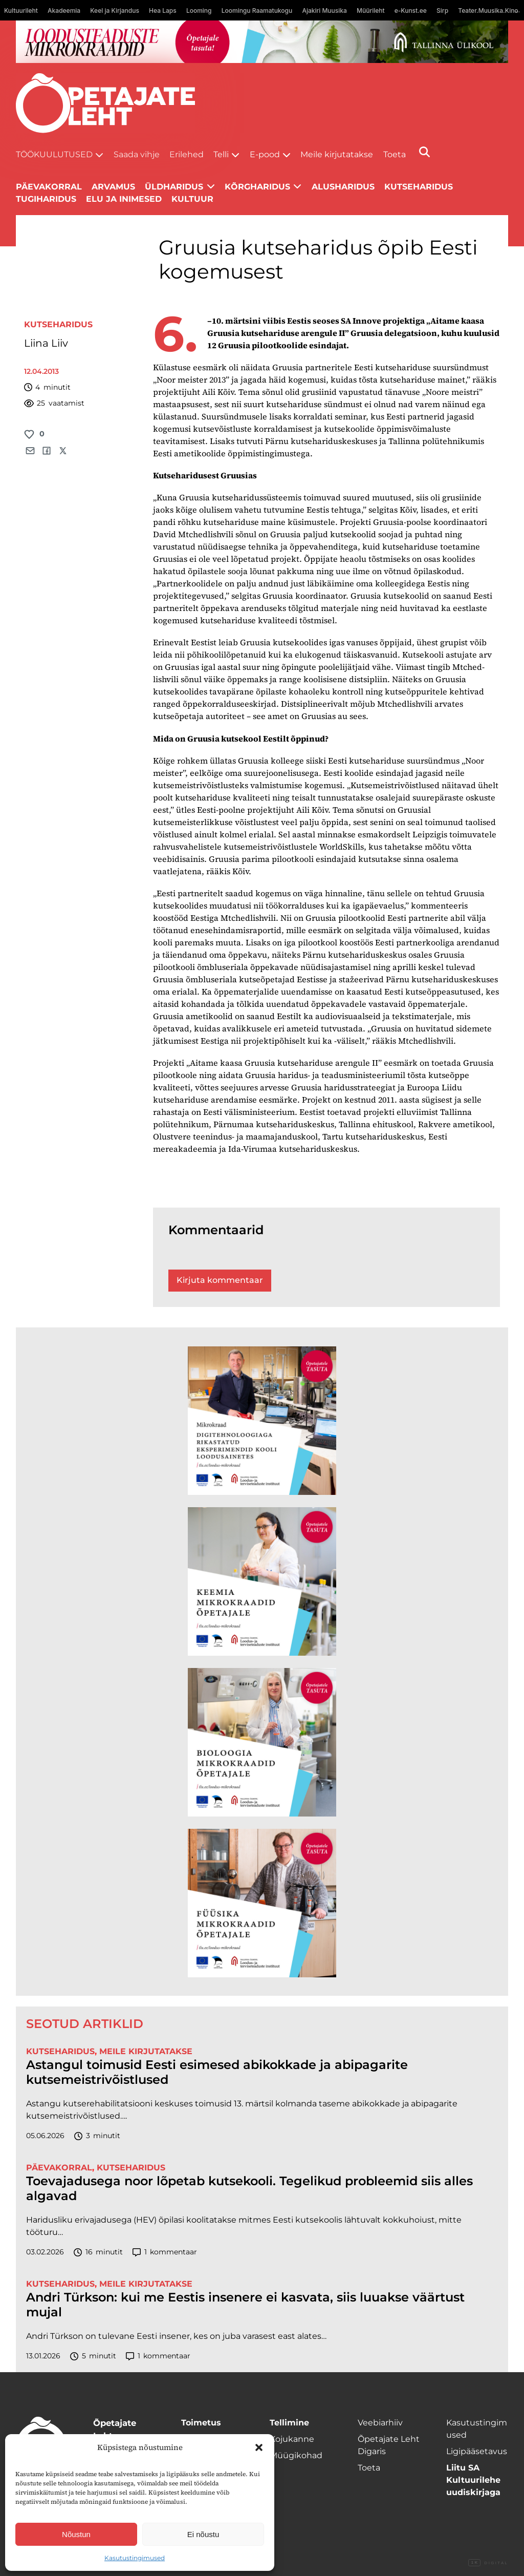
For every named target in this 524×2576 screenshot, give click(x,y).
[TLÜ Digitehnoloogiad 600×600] (262, 1420)
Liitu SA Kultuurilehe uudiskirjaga (473, 2480)
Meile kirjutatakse (336, 154)
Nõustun (76, 2534)
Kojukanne (292, 2439)
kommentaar (165, 2252)
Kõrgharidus (257, 187)
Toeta (394, 154)
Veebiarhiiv (380, 2422)
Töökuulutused (54, 154)
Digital (488, 2563)
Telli (221, 154)
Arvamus (113, 187)
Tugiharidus (46, 199)
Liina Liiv (46, 343)
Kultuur (192, 199)
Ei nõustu (203, 2534)
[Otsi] (424, 152)
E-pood (265, 154)
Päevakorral (49, 187)
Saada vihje (137, 154)
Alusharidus (343, 187)
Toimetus (201, 2422)
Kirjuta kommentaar (220, 1280)
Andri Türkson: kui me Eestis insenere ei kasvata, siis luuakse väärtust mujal (245, 2304)
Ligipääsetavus (476, 2451)
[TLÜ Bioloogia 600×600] (262, 1742)
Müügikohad (296, 2455)
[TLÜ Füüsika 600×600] (262, 1903)
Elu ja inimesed (124, 199)
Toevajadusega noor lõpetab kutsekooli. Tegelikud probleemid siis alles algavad (249, 2188)
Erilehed (186, 154)
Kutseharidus (418, 187)
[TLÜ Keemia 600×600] (262, 1581)
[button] (259, 2447)
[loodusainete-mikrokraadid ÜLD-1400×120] (262, 41)
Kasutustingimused (134, 2558)
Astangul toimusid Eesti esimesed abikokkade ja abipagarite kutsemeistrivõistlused (217, 2072)
